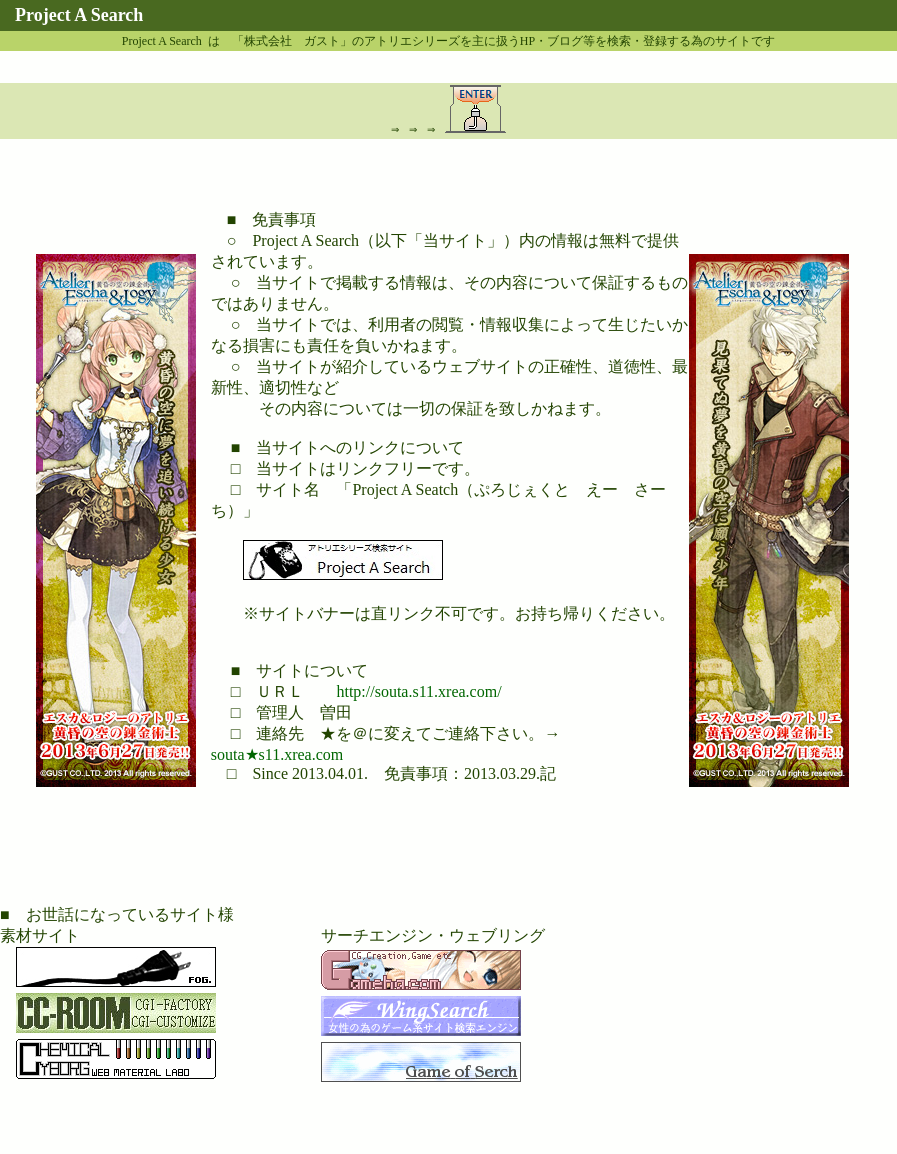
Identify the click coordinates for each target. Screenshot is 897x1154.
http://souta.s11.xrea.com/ (418, 691)
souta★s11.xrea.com (277, 754)
